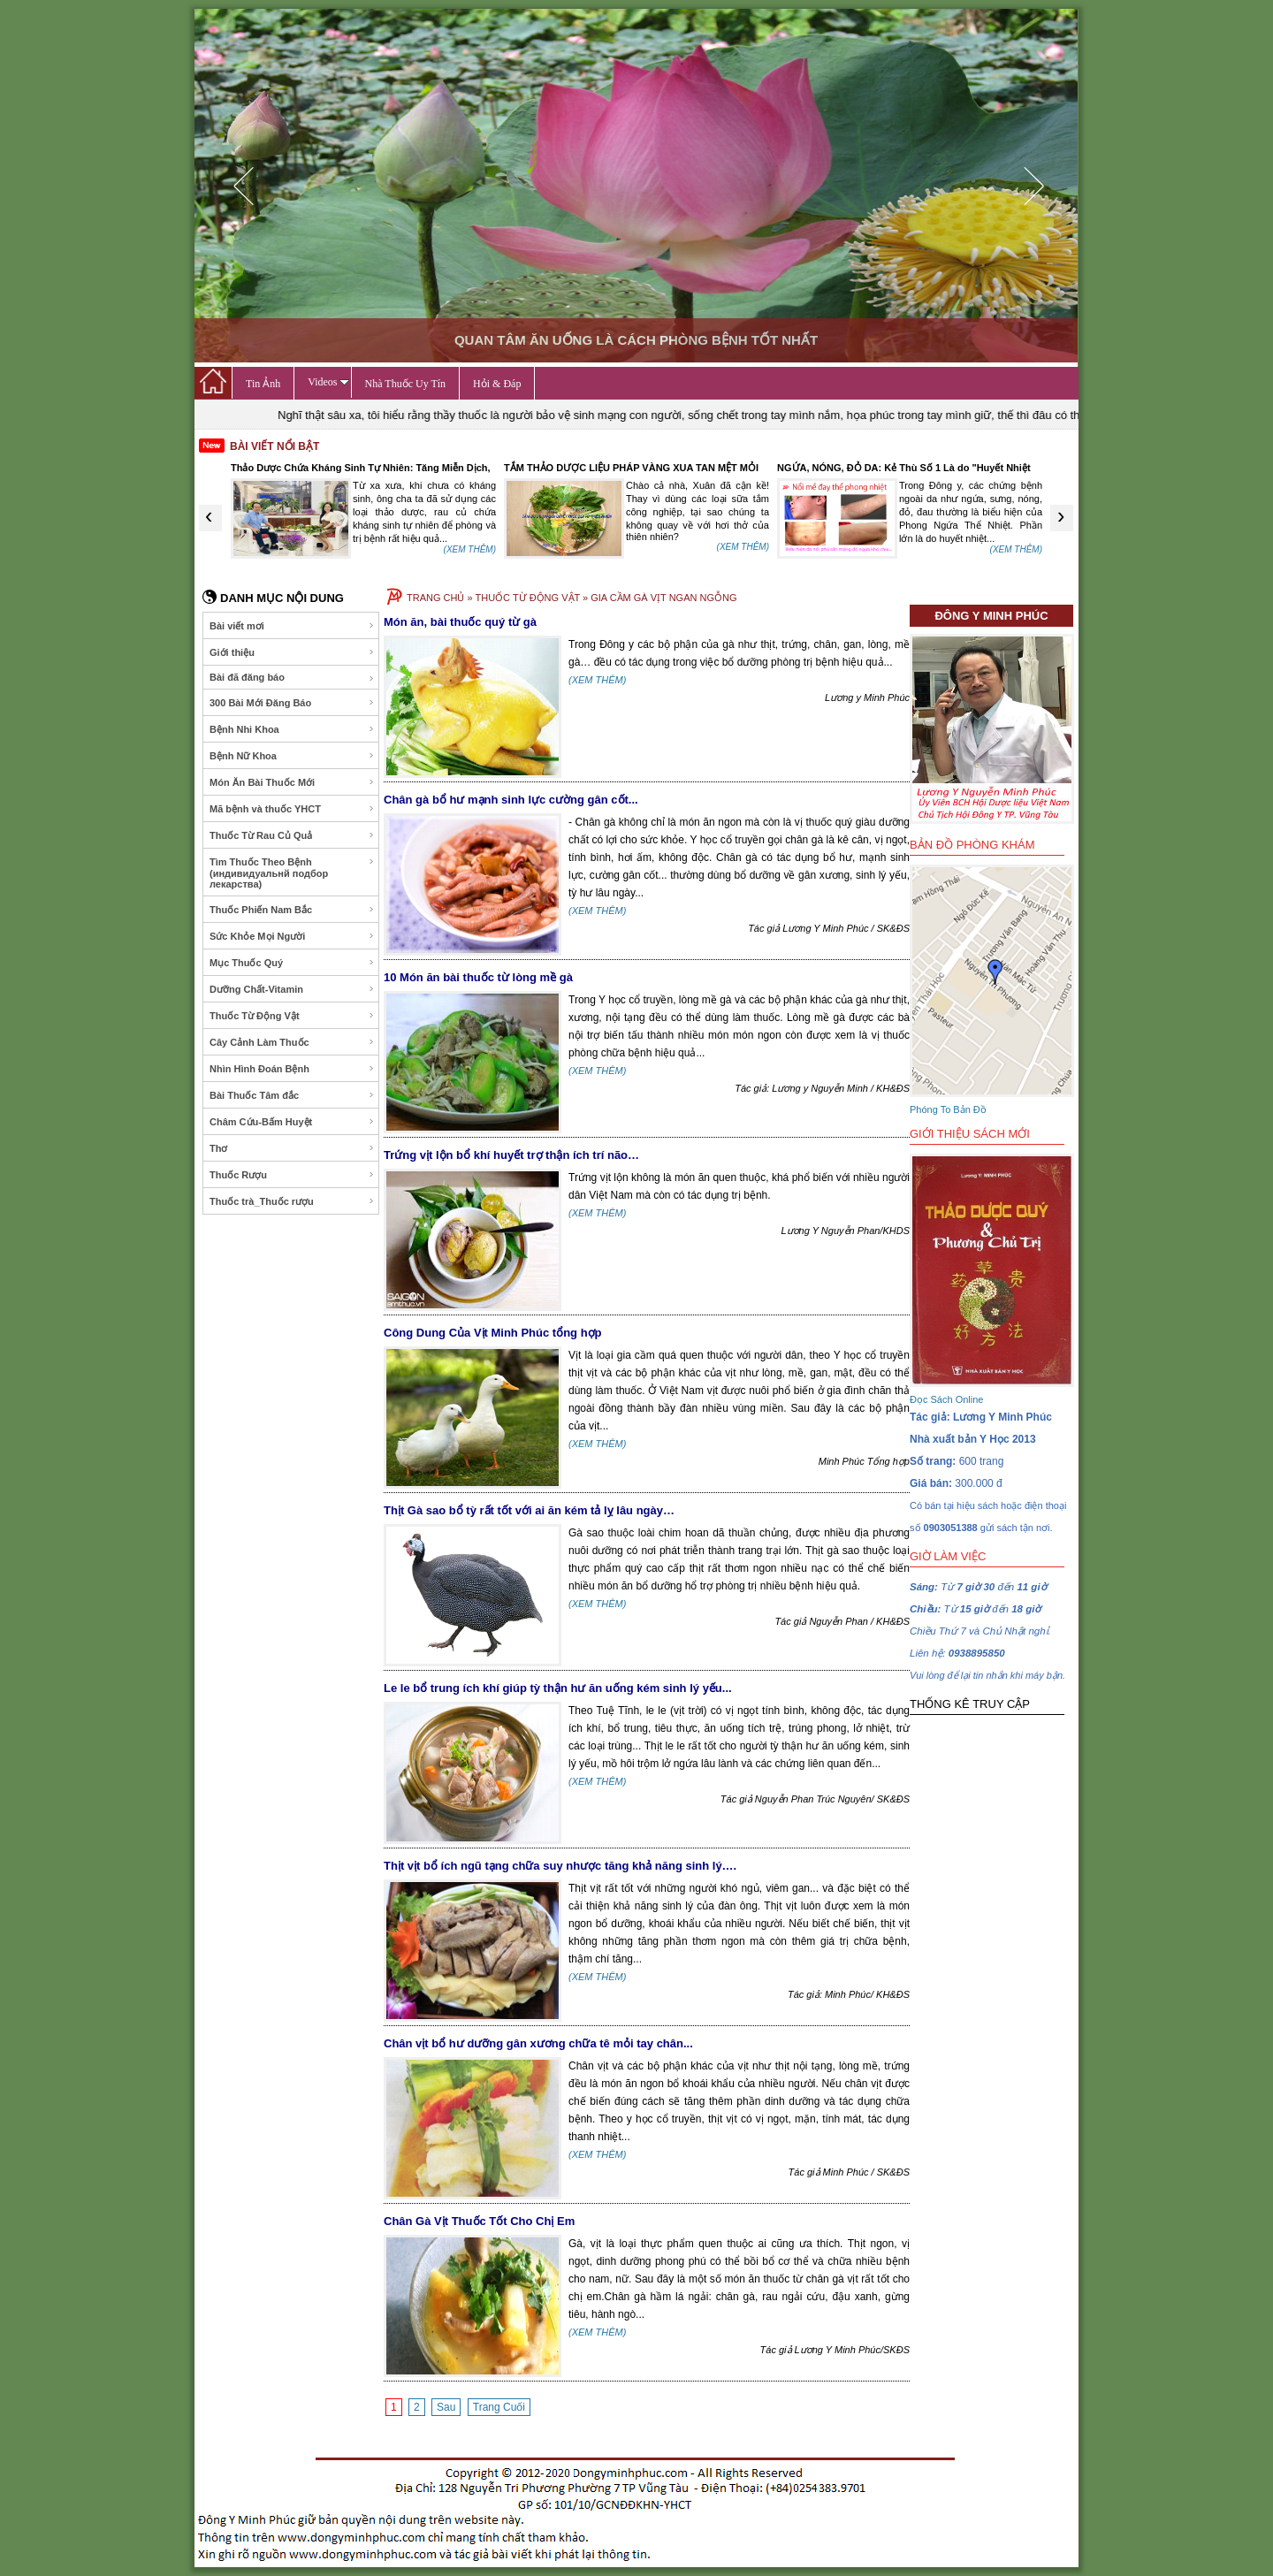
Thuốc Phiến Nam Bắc (292, 909)
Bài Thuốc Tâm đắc (292, 1095)
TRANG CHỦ (435, 597)
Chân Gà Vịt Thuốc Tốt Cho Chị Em (479, 2221)
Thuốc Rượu (292, 1175)
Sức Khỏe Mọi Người (292, 936)
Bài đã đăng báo (292, 677)
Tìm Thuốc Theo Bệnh (292, 873)
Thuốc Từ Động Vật (292, 1015)
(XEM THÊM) (470, 549)
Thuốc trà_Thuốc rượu (292, 1201)
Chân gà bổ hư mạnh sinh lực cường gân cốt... (511, 799)
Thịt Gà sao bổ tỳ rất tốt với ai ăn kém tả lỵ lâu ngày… (529, 1510)
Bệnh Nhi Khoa (292, 729)
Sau (446, 2407)
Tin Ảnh (263, 383)
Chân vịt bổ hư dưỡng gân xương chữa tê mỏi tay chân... (538, 2043)
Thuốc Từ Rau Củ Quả (292, 835)
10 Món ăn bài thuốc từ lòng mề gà (478, 977)
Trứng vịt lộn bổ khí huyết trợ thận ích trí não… (511, 1155)
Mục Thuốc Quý (292, 962)
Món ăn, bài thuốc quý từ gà (460, 622)
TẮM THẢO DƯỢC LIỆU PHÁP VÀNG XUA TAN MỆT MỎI (631, 467)
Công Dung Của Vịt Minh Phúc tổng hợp (493, 1332)
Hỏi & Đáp (497, 383)
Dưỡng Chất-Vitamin (292, 989)
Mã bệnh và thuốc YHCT (292, 809)
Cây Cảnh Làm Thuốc (292, 1042)
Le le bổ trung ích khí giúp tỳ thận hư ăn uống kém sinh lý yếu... (558, 1688)
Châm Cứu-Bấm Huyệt (292, 1122)
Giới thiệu (292, 652)
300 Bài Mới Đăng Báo (292, 702)
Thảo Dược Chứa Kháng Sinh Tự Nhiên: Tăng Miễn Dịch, (361, 467)
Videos (328, 382)
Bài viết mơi (292, 626)
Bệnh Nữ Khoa (292, 756)
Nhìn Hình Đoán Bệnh (292, 1068)
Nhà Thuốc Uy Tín (405, 383)
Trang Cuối (499, 2407)
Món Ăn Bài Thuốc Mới (292, 782)
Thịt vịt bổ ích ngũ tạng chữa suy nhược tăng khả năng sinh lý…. (560, 1865)
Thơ (292, 1148)
